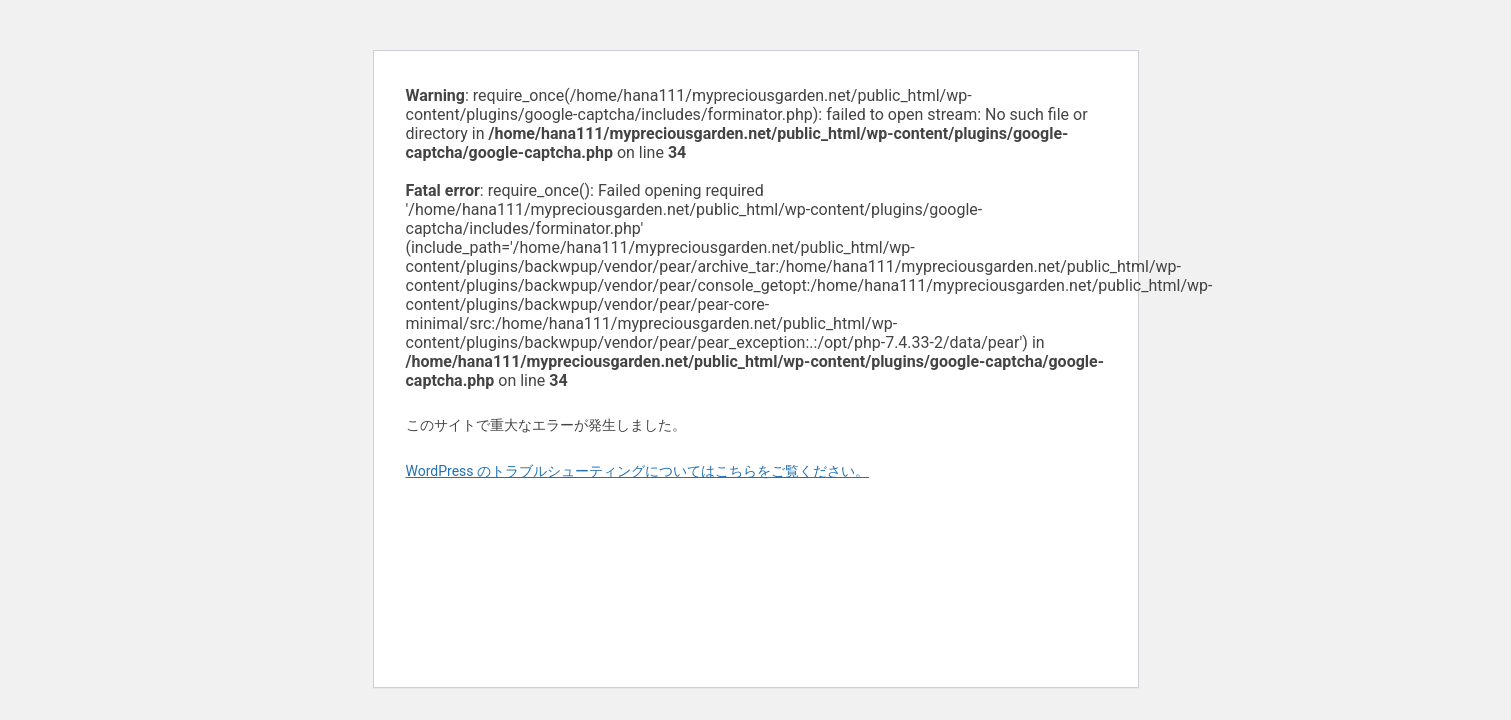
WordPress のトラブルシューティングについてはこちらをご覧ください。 (638, 471)
